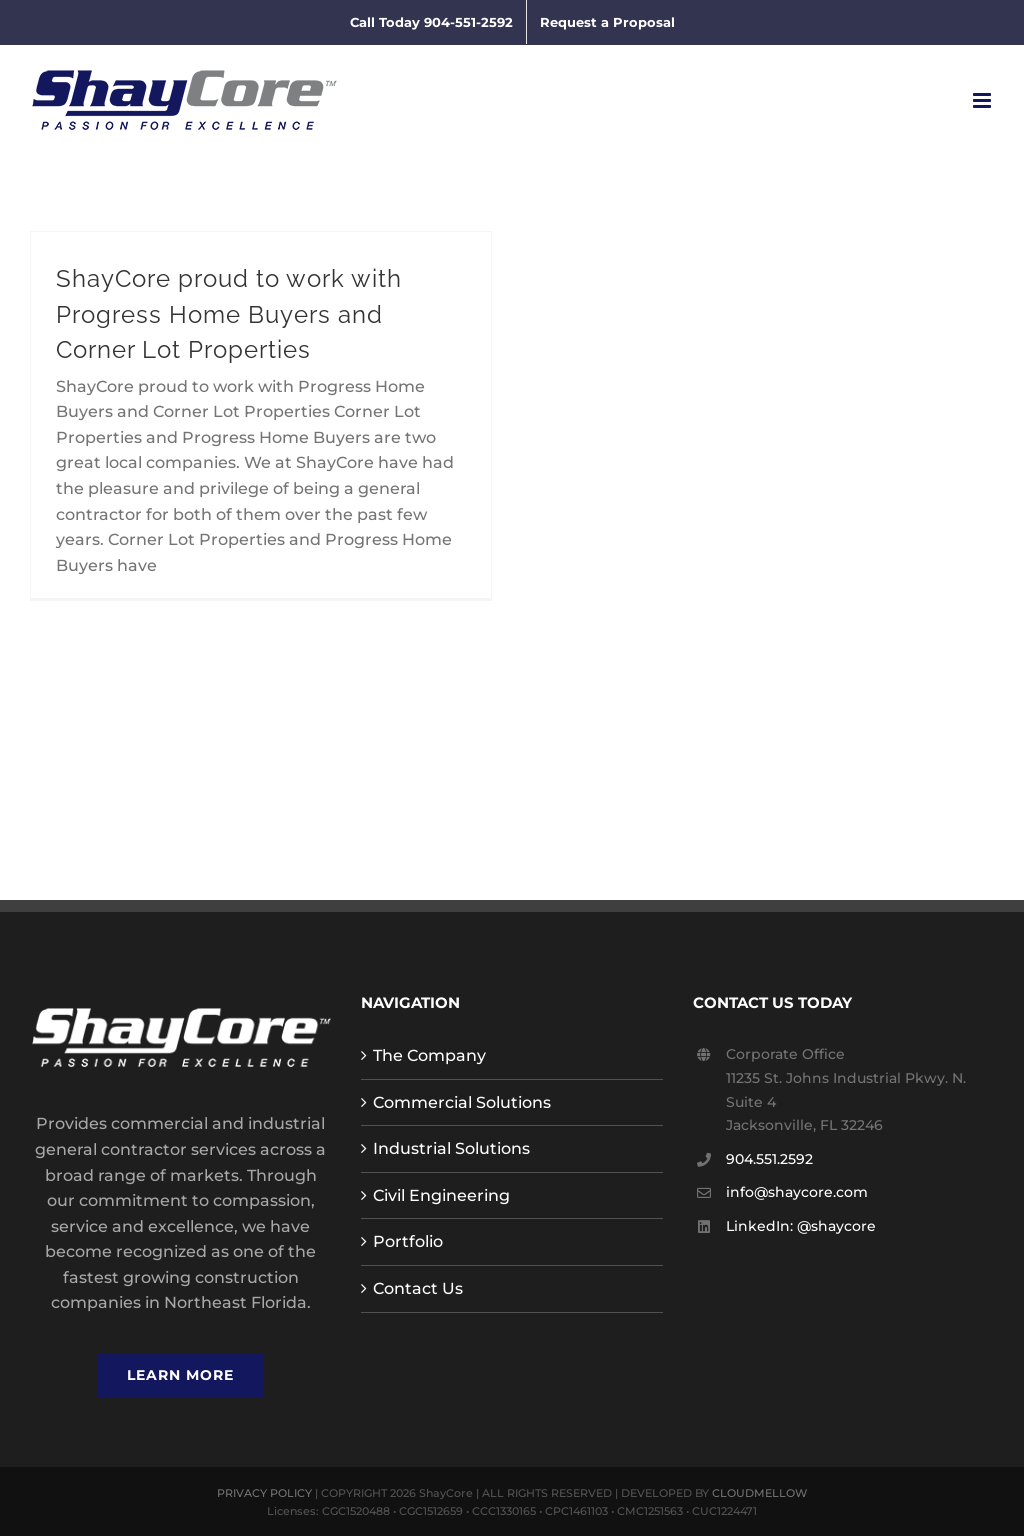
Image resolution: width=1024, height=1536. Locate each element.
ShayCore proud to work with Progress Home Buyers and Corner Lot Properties (229, 314)
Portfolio (408, 1241)
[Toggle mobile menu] (983, 100)
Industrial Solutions (451, 1148)
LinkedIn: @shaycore (801, 1226)
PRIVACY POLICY (264, 1493)
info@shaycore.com (797, 1192)
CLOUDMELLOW (759, 1493)
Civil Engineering (441, 1195)
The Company (429, 1055)
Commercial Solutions (462, 1102)
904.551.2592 (769, 1159)
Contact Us (418, 1288)
